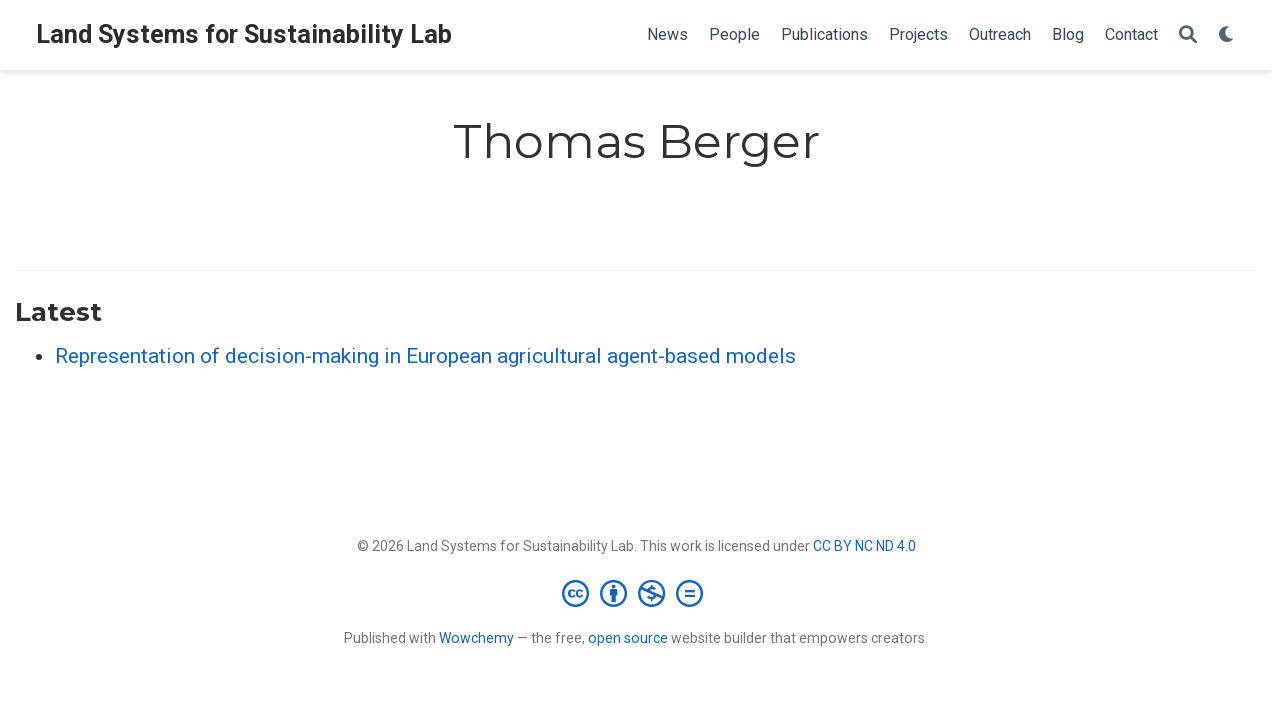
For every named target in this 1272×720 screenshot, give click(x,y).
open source (628, 638)
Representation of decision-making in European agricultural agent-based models (425, 356)
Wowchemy (476, 638)
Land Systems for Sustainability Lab (244, 34)
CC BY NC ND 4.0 (864, 546)
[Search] (1188, 35)
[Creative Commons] (636, 593)
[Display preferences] (1227, 35)
